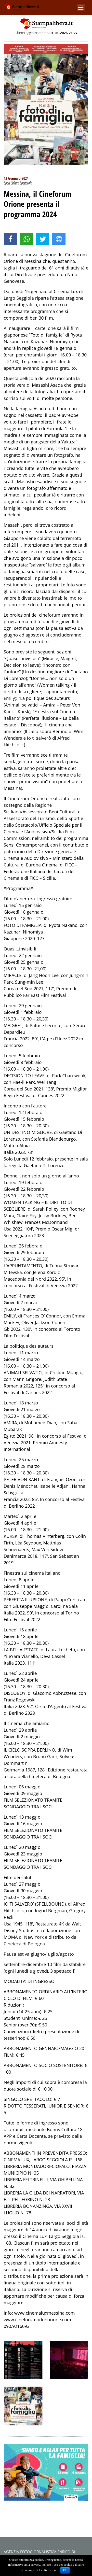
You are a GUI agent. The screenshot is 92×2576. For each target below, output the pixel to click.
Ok (65, 2570)
